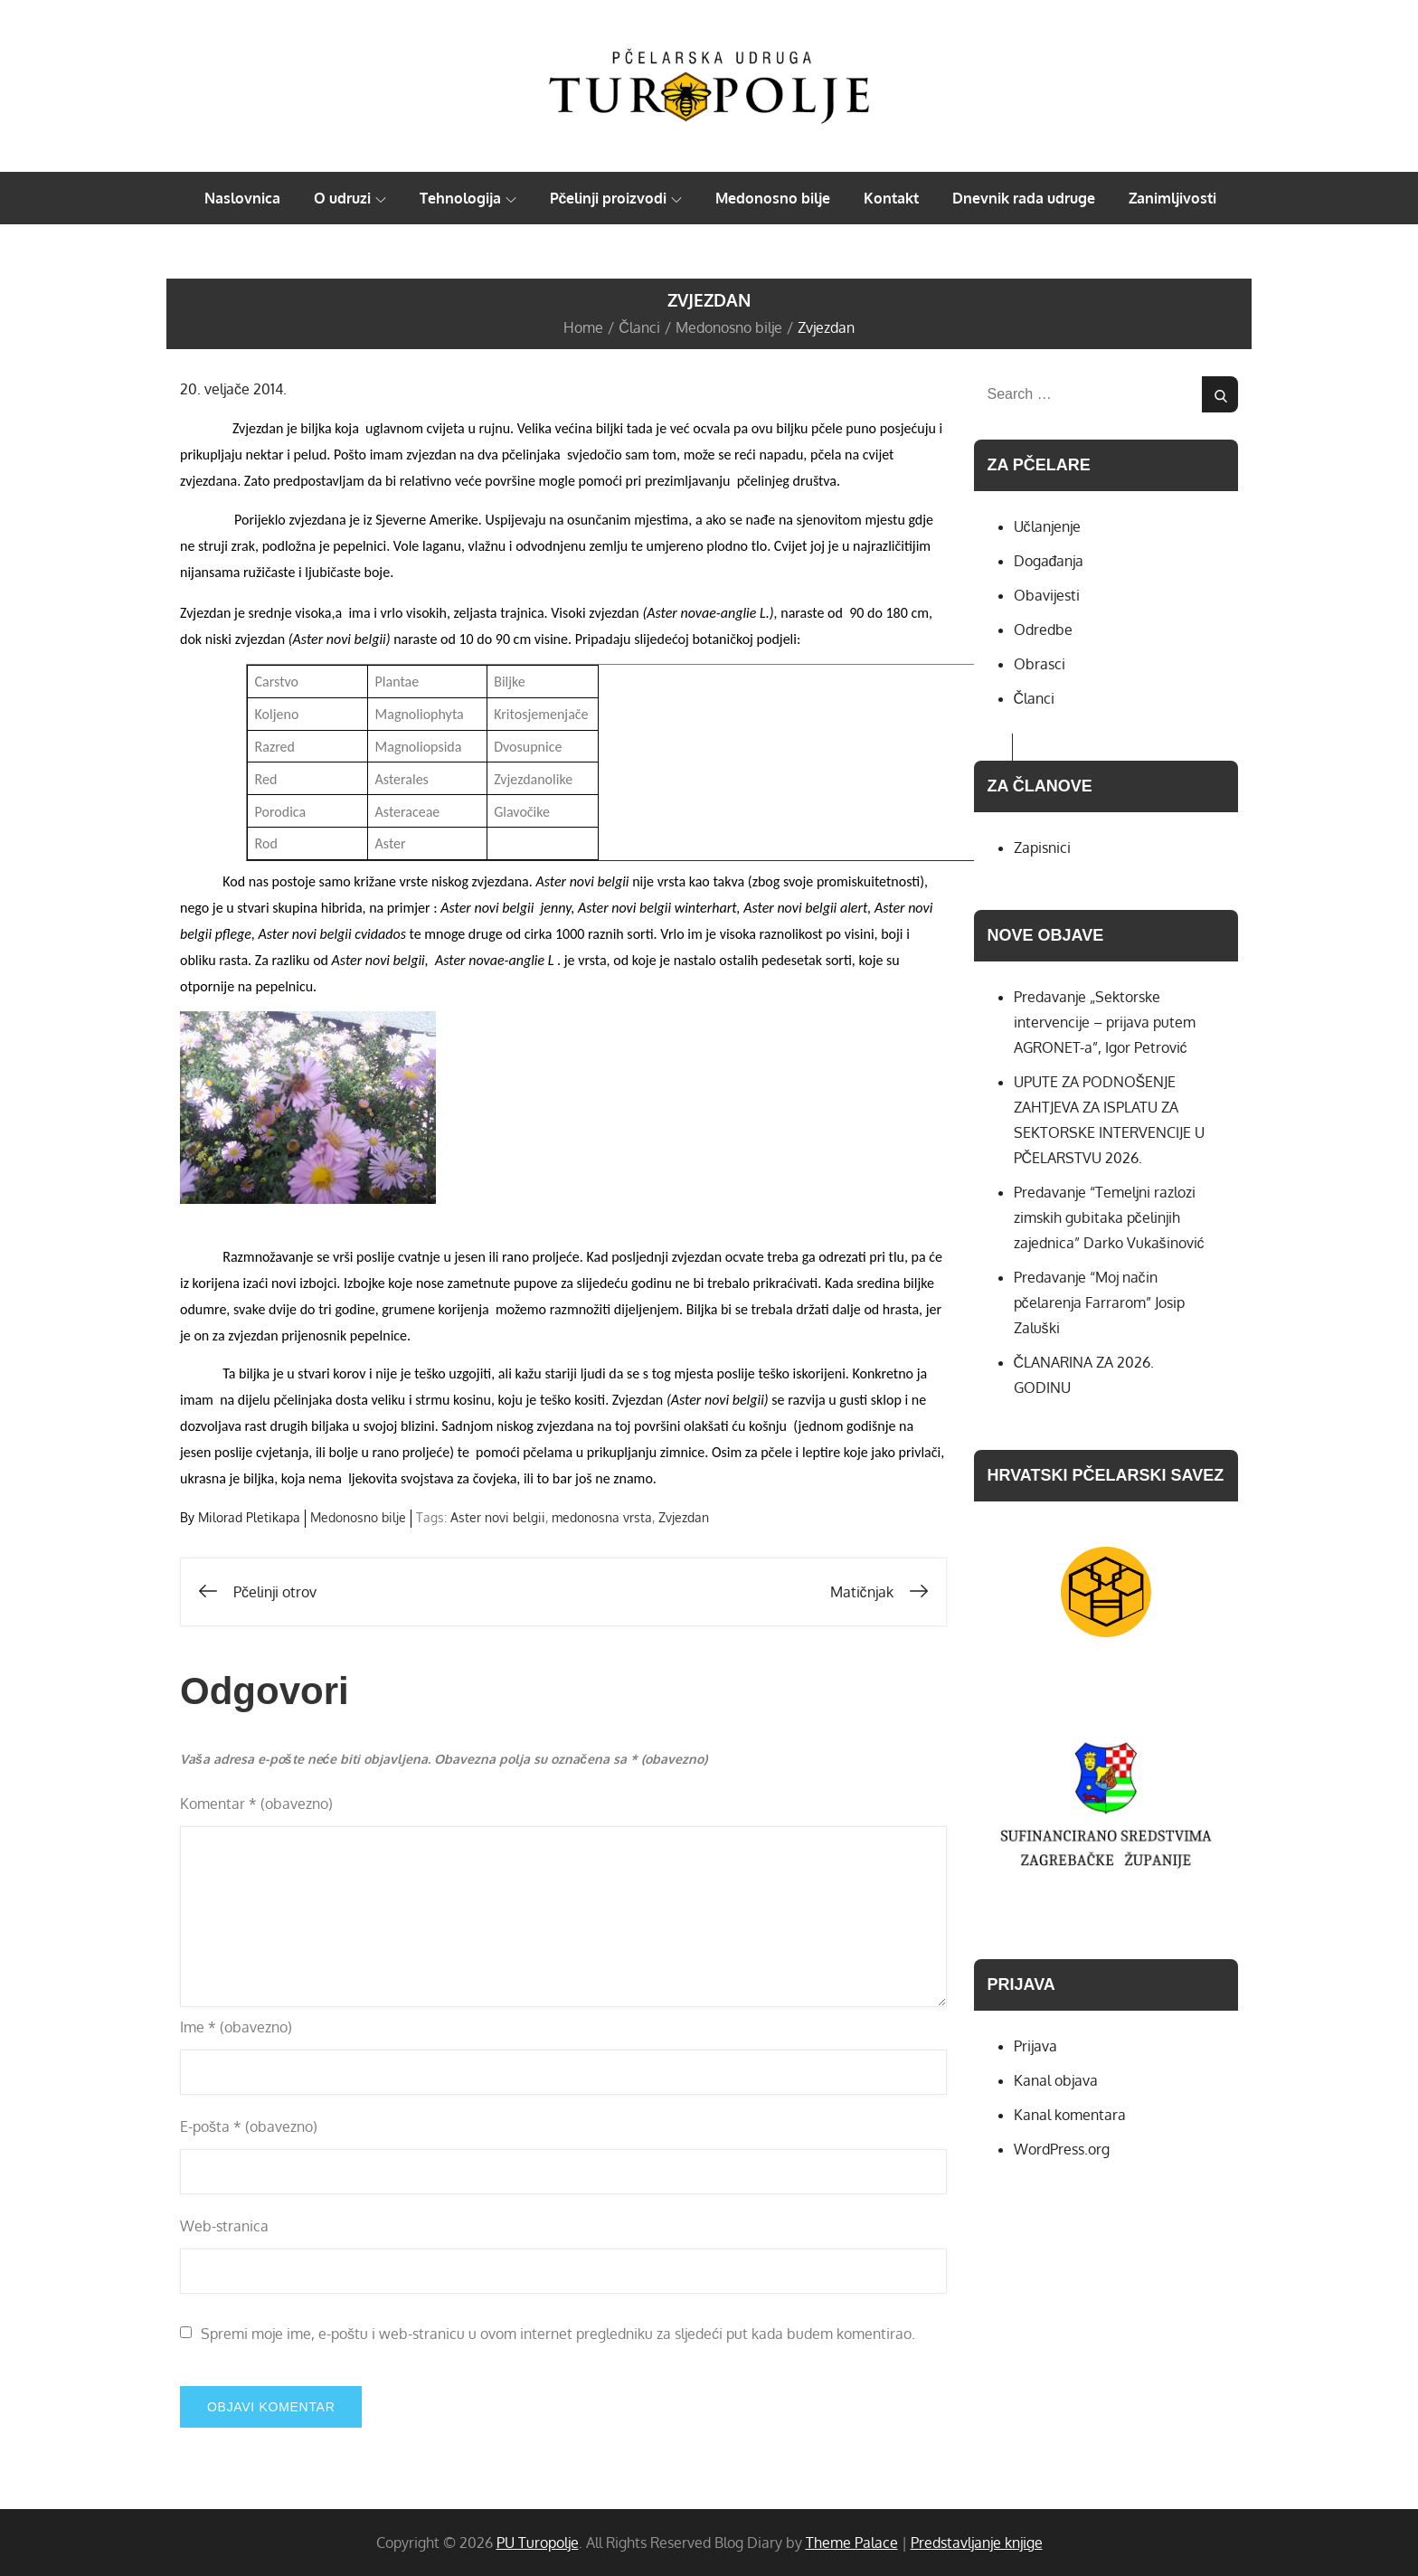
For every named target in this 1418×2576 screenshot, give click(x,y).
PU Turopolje (537, 2542)
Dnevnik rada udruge (1023, 198)
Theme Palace (852, 2542)
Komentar (256, 1804)
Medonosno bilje (772, 198)
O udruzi (350, 198)
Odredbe (1043, 629)
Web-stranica (224, 2226)
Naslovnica (242, 198)
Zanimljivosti (1172, 198)
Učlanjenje (1047, 526)
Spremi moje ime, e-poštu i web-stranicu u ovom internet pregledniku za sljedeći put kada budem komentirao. (558, 2333)
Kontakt (891, 198)
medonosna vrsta (602, 1517)
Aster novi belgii (497, 1517)
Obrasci (1039, 664)
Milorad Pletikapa (249, 1517)
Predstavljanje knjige (977, 2542)
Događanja (1049, 561)
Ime (236, 2027)
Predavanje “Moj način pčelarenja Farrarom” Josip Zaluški (1099, 1302)
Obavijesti (1047, 595)
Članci (1034, 698)
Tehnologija (468, 198)
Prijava (1035, 2046)
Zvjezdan (683, 1517)
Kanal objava (1056, 2080)
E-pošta (248, 2126)
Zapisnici (1042, 847)
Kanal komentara (1070, 2115)
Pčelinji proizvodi (616, 198)
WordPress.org (1062, 2149)
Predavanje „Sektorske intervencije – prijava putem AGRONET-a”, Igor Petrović (1105, 1022)
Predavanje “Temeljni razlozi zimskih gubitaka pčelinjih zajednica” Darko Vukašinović (1109, 1217)
